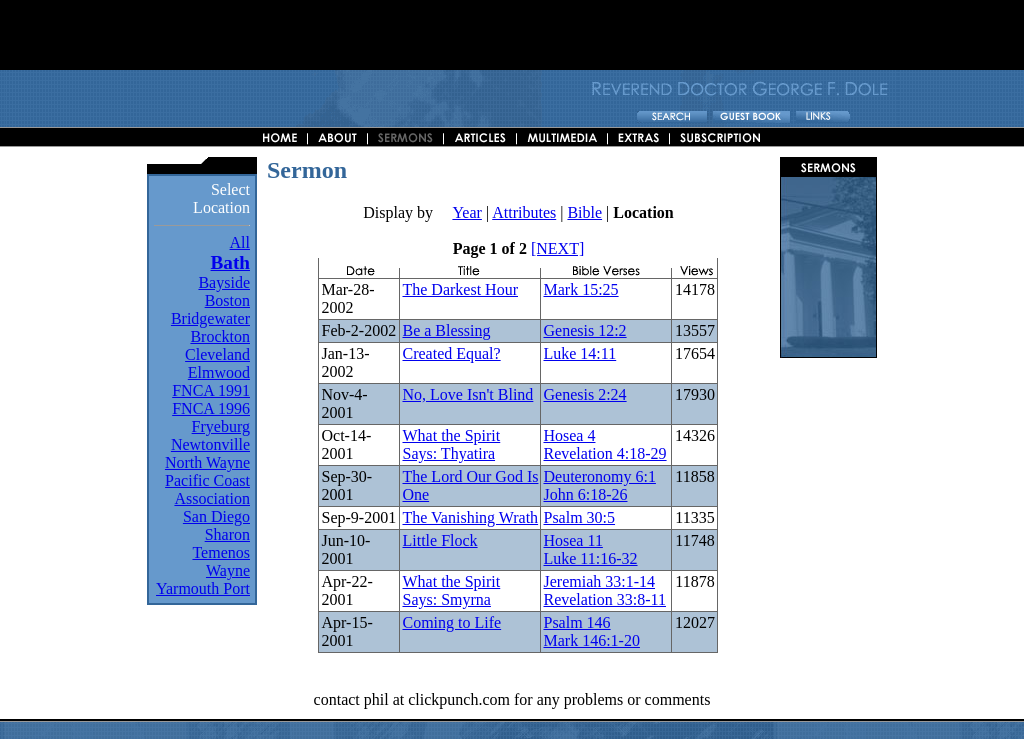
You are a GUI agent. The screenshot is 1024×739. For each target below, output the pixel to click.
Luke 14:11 (579, 353)
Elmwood (219, 372)
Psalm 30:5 (579, 517)
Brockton (220, 336)
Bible (584, 212)
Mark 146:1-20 (591, 640)
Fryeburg (221, 426)
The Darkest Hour (460, 289)
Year (466, 212)
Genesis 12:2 (584, 330)
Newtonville (210, 444)
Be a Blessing (446, 330)
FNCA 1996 (211, 408)
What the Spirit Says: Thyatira (451, 444)
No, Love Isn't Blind (467, 394)
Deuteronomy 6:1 (599, 476)
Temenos (221, 552)
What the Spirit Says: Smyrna (451, 590)
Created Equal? (451, 353)
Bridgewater (210, 318)
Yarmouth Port (203, 588)
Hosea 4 (569, 435)
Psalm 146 (576, 622)
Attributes (524, 212)
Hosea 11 (572, 540)
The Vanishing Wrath (470, 517)
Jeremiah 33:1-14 (599, 581)
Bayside (224, 282)
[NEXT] (557, 248)
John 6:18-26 (585, 494)
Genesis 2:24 (584, 394)
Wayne (228, 570)
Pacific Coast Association (207, 489)
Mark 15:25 (580, 289)
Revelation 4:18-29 (604, 453)
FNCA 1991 (211, 390)
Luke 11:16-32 (590, 558)
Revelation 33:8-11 (604, 599)
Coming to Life (451, 622)
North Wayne (207, 462)
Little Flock (439, 540)
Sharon (227, 534)
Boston (227, 300)
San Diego (216, 516)
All (240, 242)
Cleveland (217, 354)
